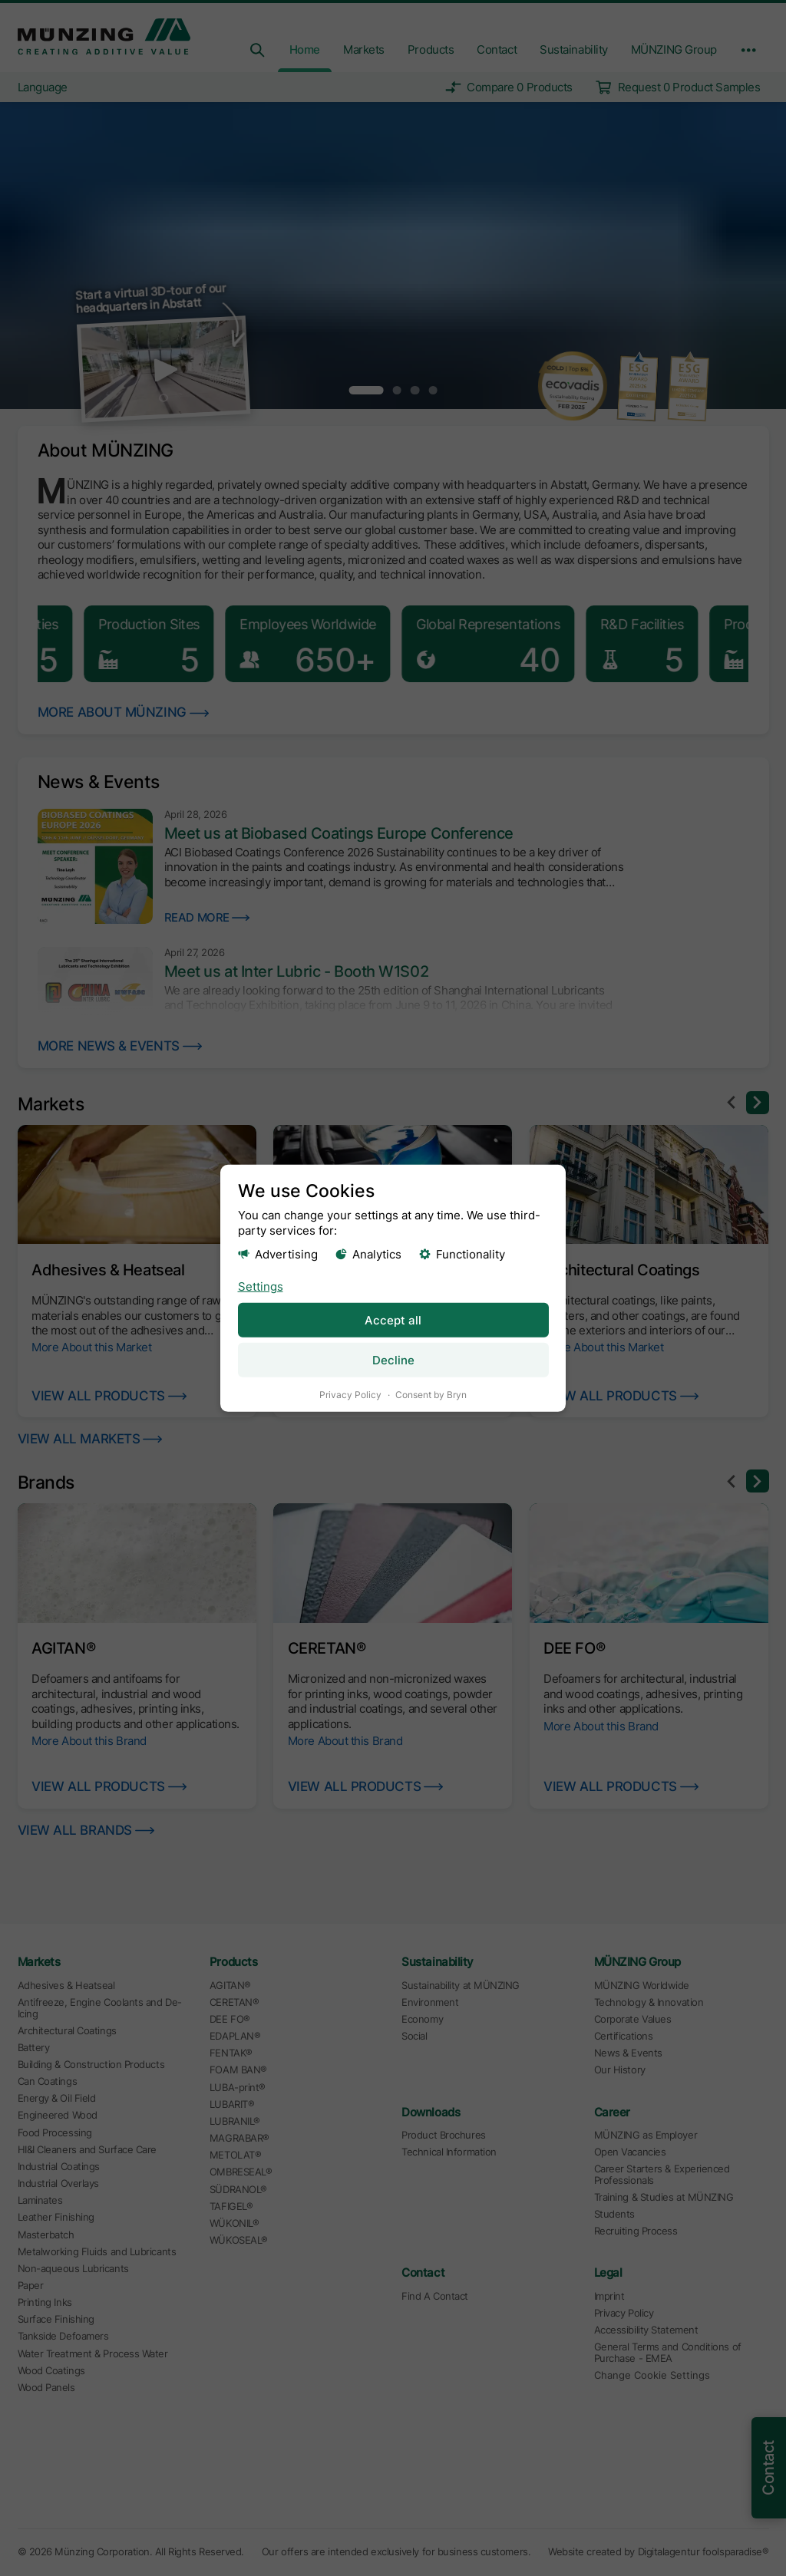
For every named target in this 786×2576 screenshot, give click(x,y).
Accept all (393, 1319)
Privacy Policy (350, 1394)
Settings (260, 1285)
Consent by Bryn (431, 1394)
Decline (393, 1359)
